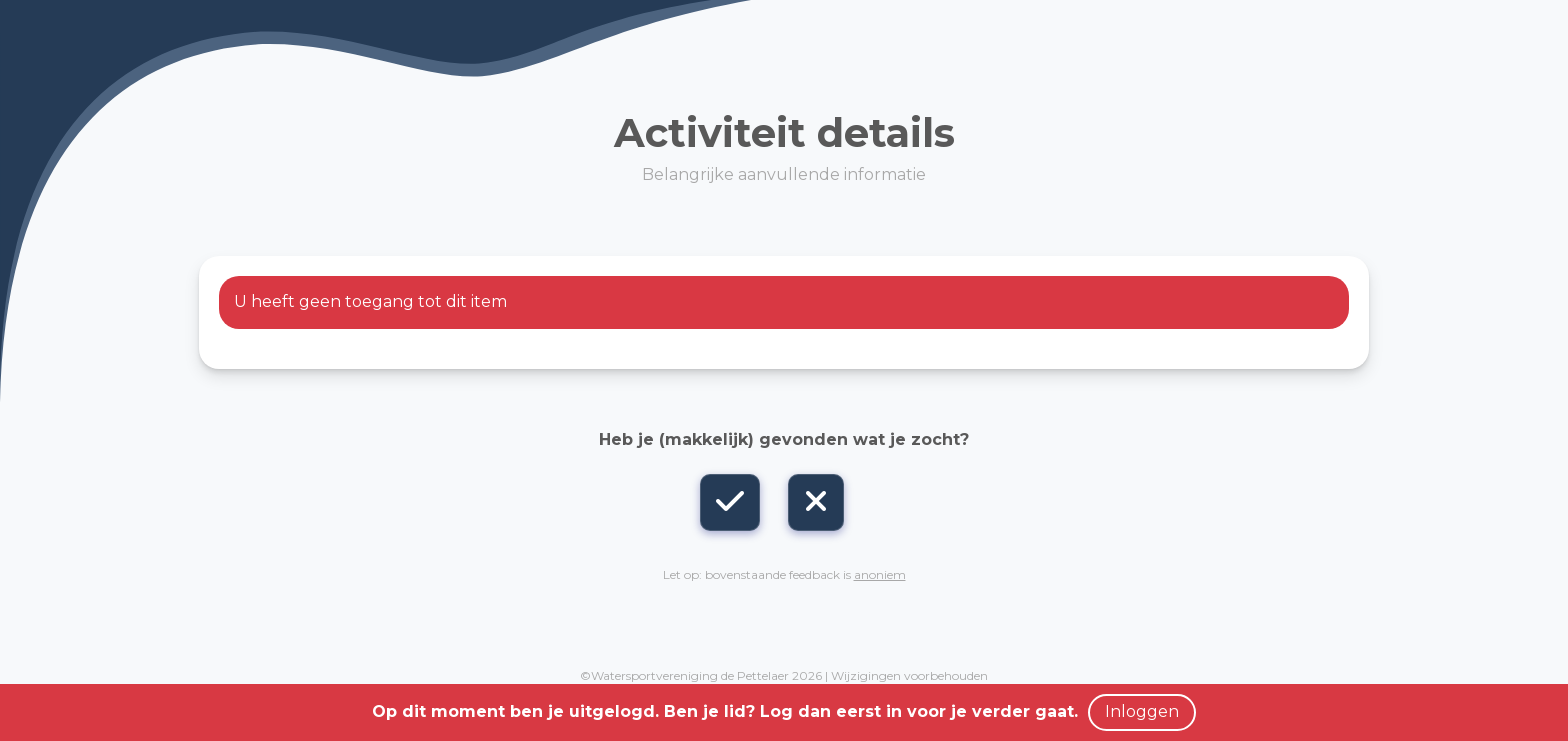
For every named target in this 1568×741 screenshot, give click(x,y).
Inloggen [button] (1142, 711)
